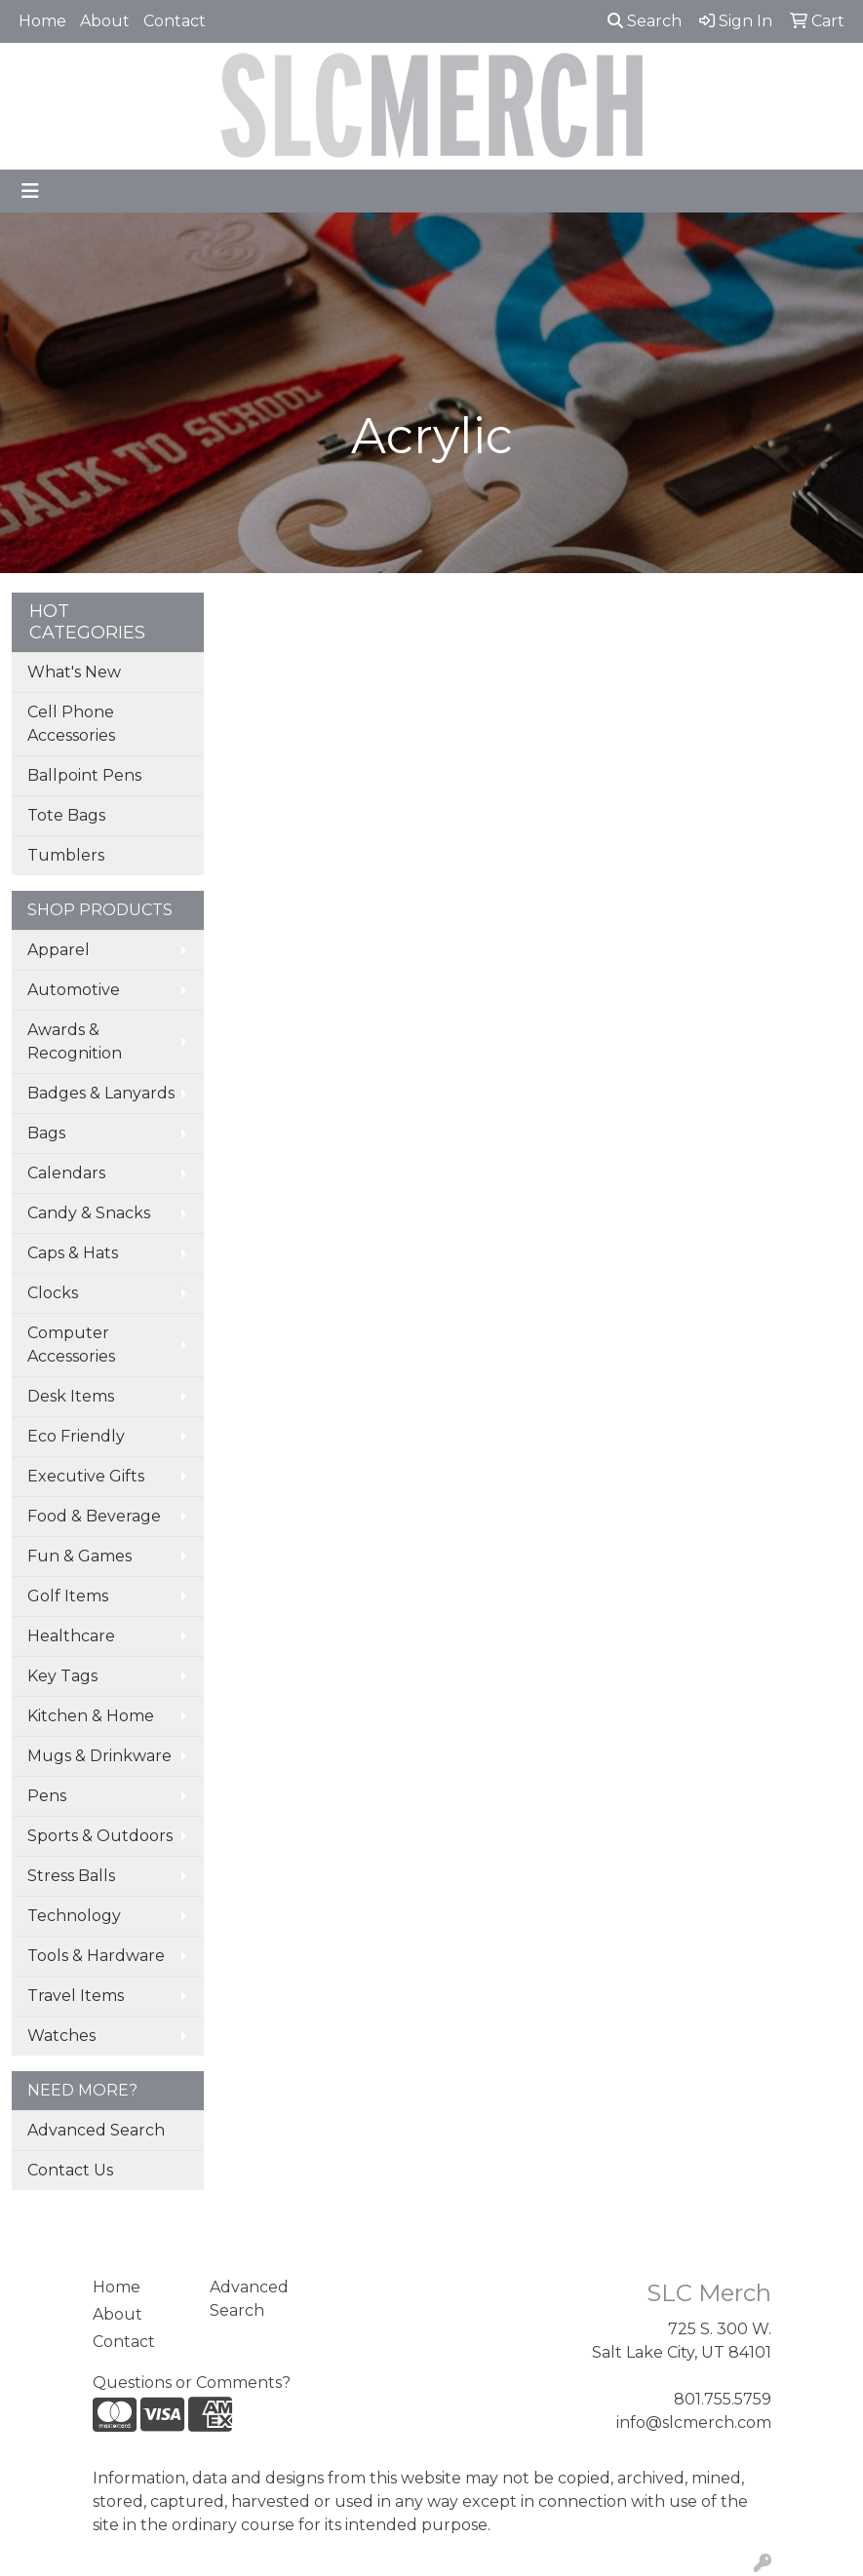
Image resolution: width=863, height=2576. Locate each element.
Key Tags (62, 1676)
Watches (61, 2035)
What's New (74, 672)
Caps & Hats (72, 1253)
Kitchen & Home (90, 1716)
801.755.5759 (722, 2399)
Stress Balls (71, 1875)
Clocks (52, 1293)
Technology (74, 1915)
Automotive (73, 989)
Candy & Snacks (88, 1213)
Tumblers (65, 855)
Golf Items (67, 1596)
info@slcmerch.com (693, 2422)
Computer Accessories (71, 1344)
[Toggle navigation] (30, 191)
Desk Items (70, 1396)
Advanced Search (96, 2130)
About (105, 21)
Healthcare (71, 1636)
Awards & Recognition (74, 1041)
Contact (174, 21)
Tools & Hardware (96, 1955)
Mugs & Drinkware (99, 1756)
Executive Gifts (85, 1476)
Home (42, 21)
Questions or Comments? (192, 2382)
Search (645, 21)
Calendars (66, 1173)
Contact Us (70, 2170)
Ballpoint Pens (84, 775)
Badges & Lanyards (101, 1093)
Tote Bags (66, 815)
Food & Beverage (94, 1516)
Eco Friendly (76, 1436)
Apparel (58, 950)
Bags (46, 1133)
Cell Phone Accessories (71, 724)
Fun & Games (79, 1556)
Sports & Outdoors (100, 1835)
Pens (46, 1796)
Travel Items (75, 1995)
